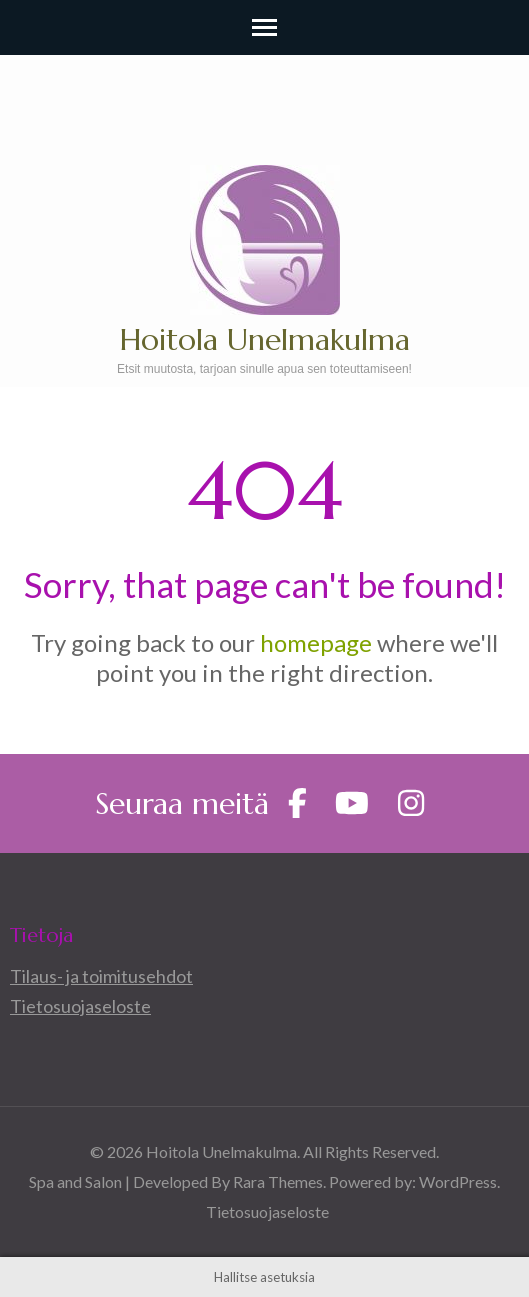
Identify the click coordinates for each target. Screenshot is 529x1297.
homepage (316, 642)
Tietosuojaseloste (80, 1006)
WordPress (458, 1181)
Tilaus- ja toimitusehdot (101, 976)
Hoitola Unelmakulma (265, 339)
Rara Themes (278, 1181)
